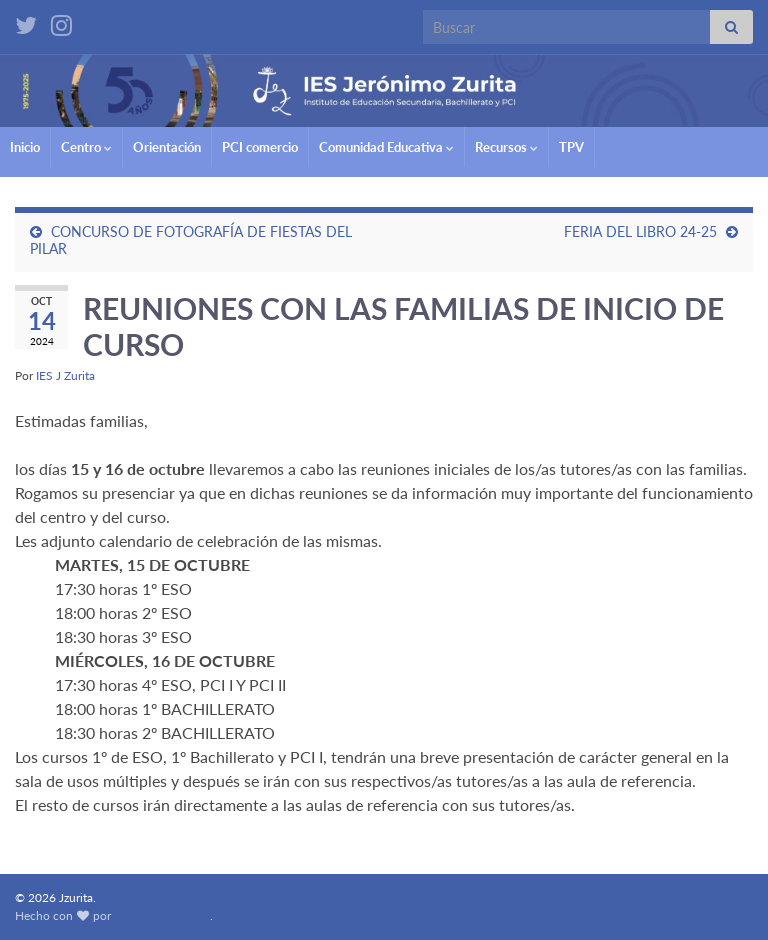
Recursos (506, 147)
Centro (86, 147)
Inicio (25, 147)
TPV (571, 147)
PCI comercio (260, 147)
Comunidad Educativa (386, 147)
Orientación (167, 147)
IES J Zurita (65, 375)
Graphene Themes (162, 915)
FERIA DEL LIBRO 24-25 (640, 231)
